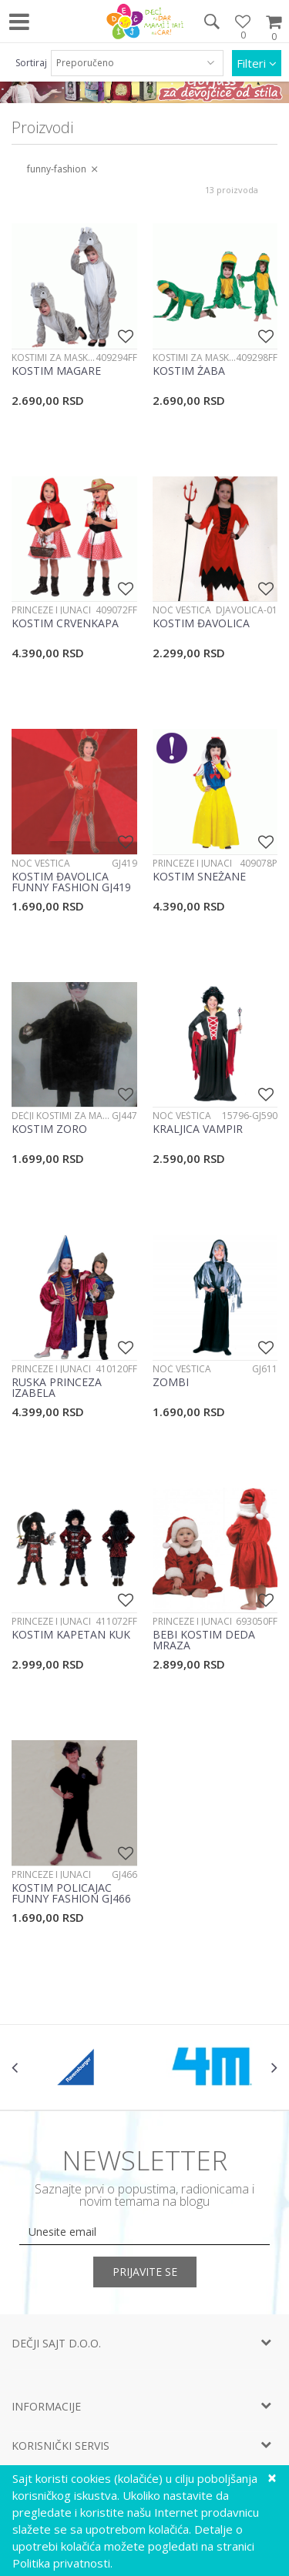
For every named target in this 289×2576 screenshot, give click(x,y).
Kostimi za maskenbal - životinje (54, 357)
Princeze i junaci (51, 610)
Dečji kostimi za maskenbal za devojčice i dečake (62, 1115)
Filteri (257, 63)
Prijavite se (145, 2271)
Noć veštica (182, 610)
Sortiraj (31, 62)
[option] (78, 2067)
